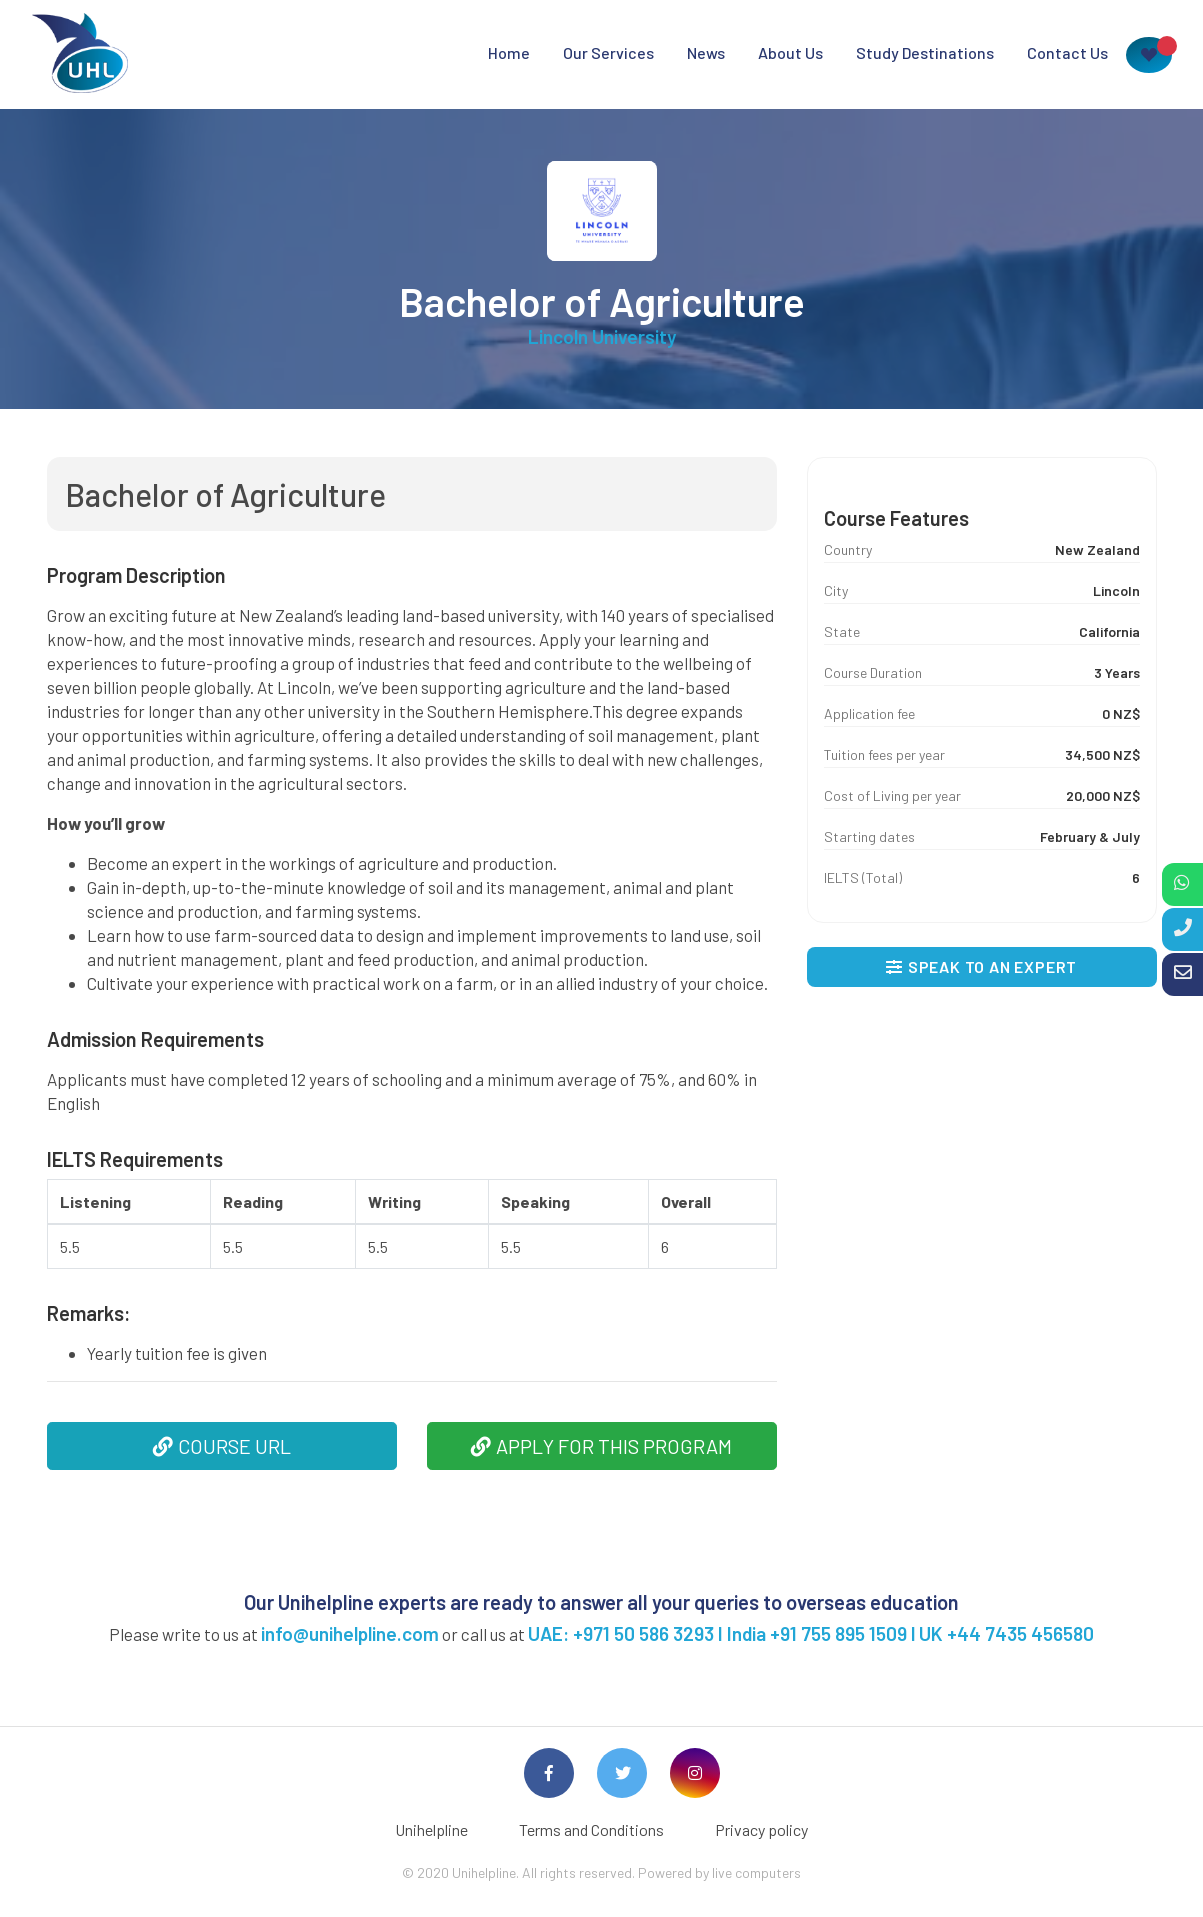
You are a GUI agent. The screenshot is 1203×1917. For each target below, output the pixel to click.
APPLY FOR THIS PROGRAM (601, 1446)
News (706, 52)
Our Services (608, 52)
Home (509, 52)
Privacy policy (761, 1829)
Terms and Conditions (591, 1829)
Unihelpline (431, 1829)
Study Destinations (925, 52)
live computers (756, 1872)
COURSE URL (222, 1446)
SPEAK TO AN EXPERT (981, 966)
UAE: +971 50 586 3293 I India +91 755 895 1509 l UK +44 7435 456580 (811, 1633)
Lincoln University (602, 336)
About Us (790, 52)
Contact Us (1067, 52)
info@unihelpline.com (350, 1633)
